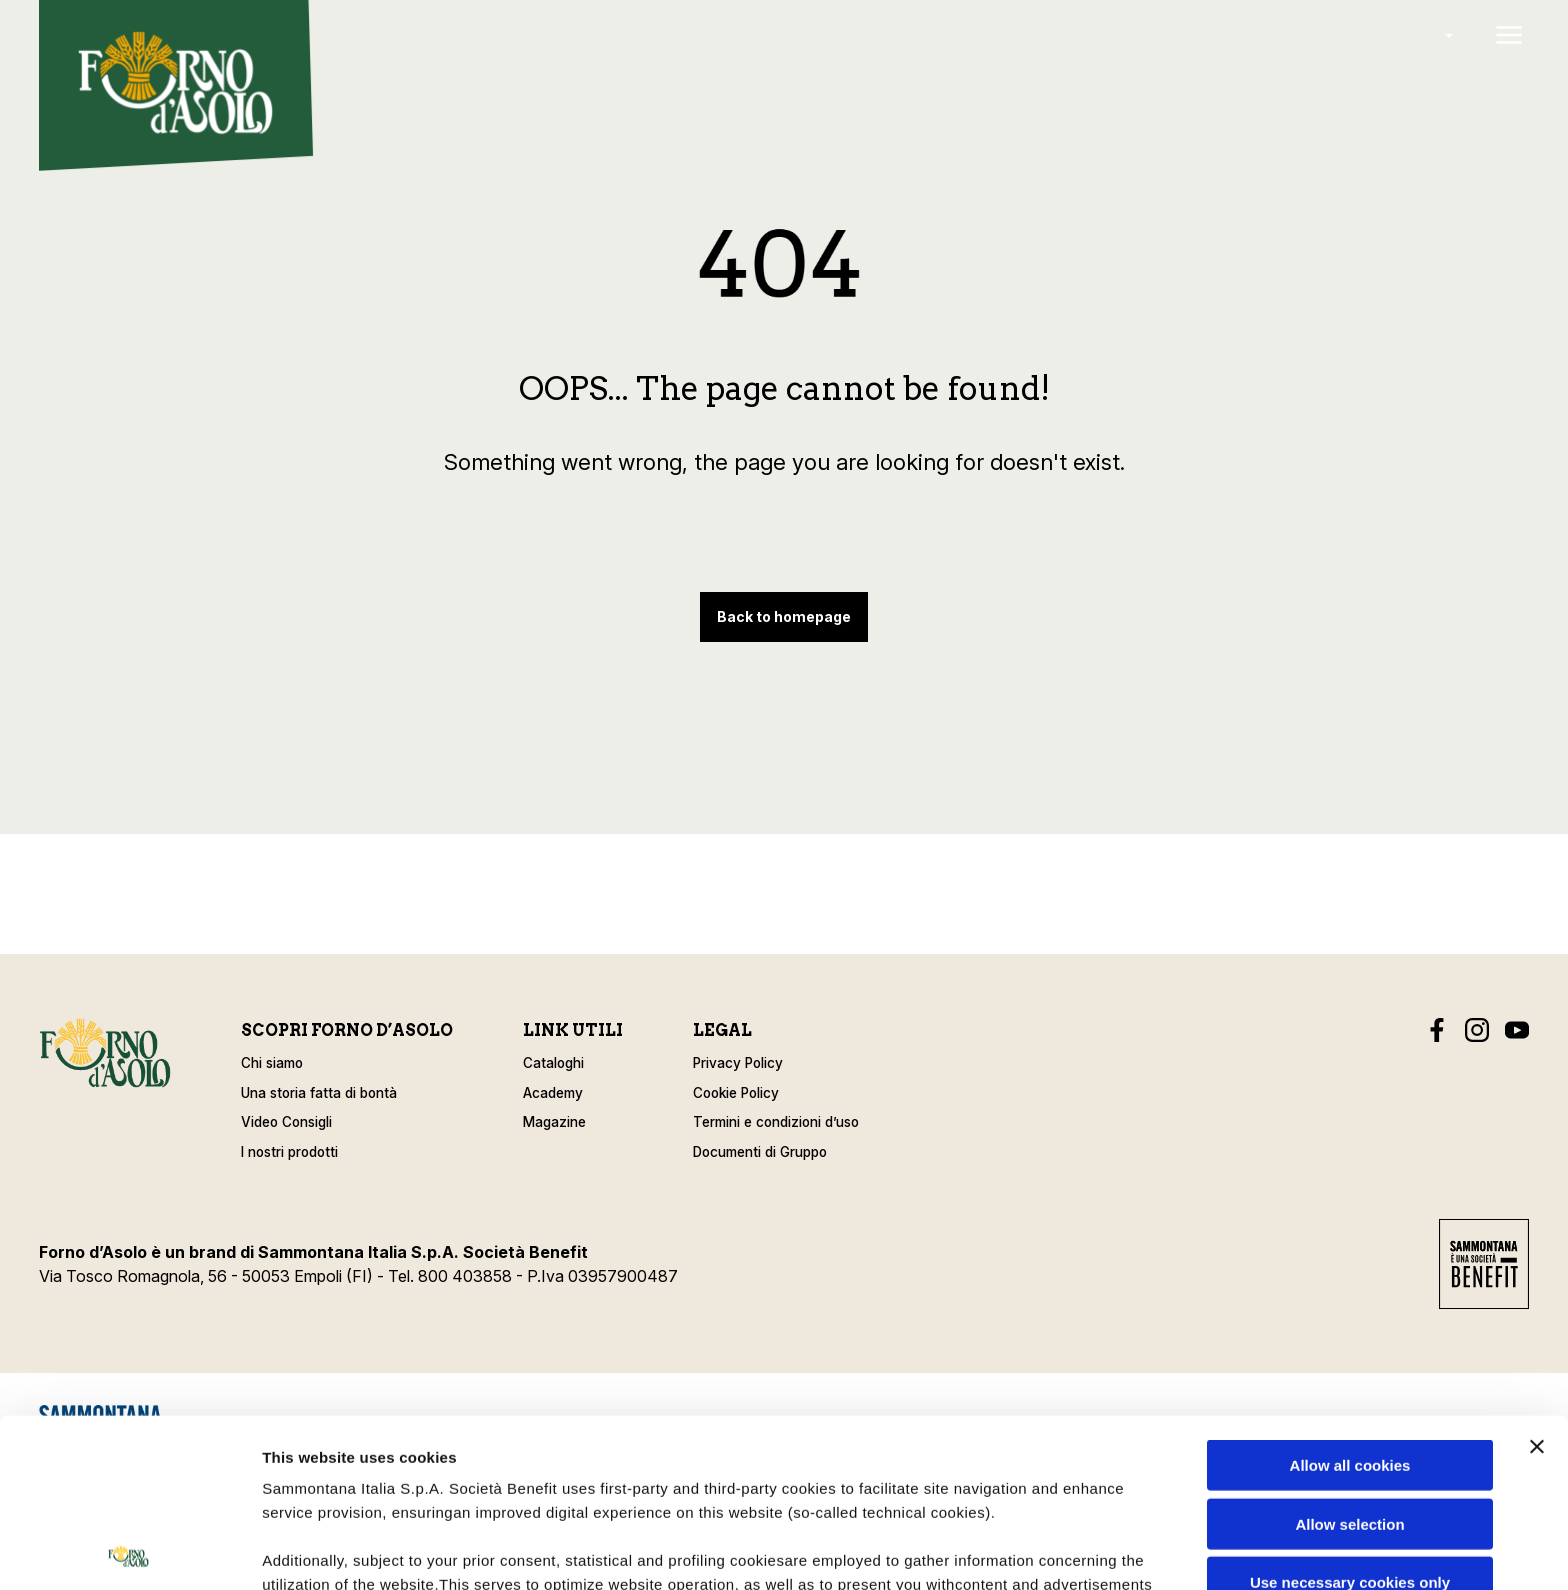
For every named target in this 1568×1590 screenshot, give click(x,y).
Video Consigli (286, 1122)
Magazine (554, 1122)
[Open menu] (1509, 36)
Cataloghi (553, 1063)
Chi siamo (272, 1063)
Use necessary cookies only (1350, 1414)
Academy (553, 1093)
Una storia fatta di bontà (319, 1093)
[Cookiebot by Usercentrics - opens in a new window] (129, 1551)
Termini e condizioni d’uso (776, 1122)
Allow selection (1349, 1355)
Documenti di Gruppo (760, 1152)
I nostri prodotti (289, 1152)
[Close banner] (1537, 1279)
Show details (1049, 1550)
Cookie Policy (736, 1093)
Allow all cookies (1350, 1297)
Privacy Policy (738, 1063)
